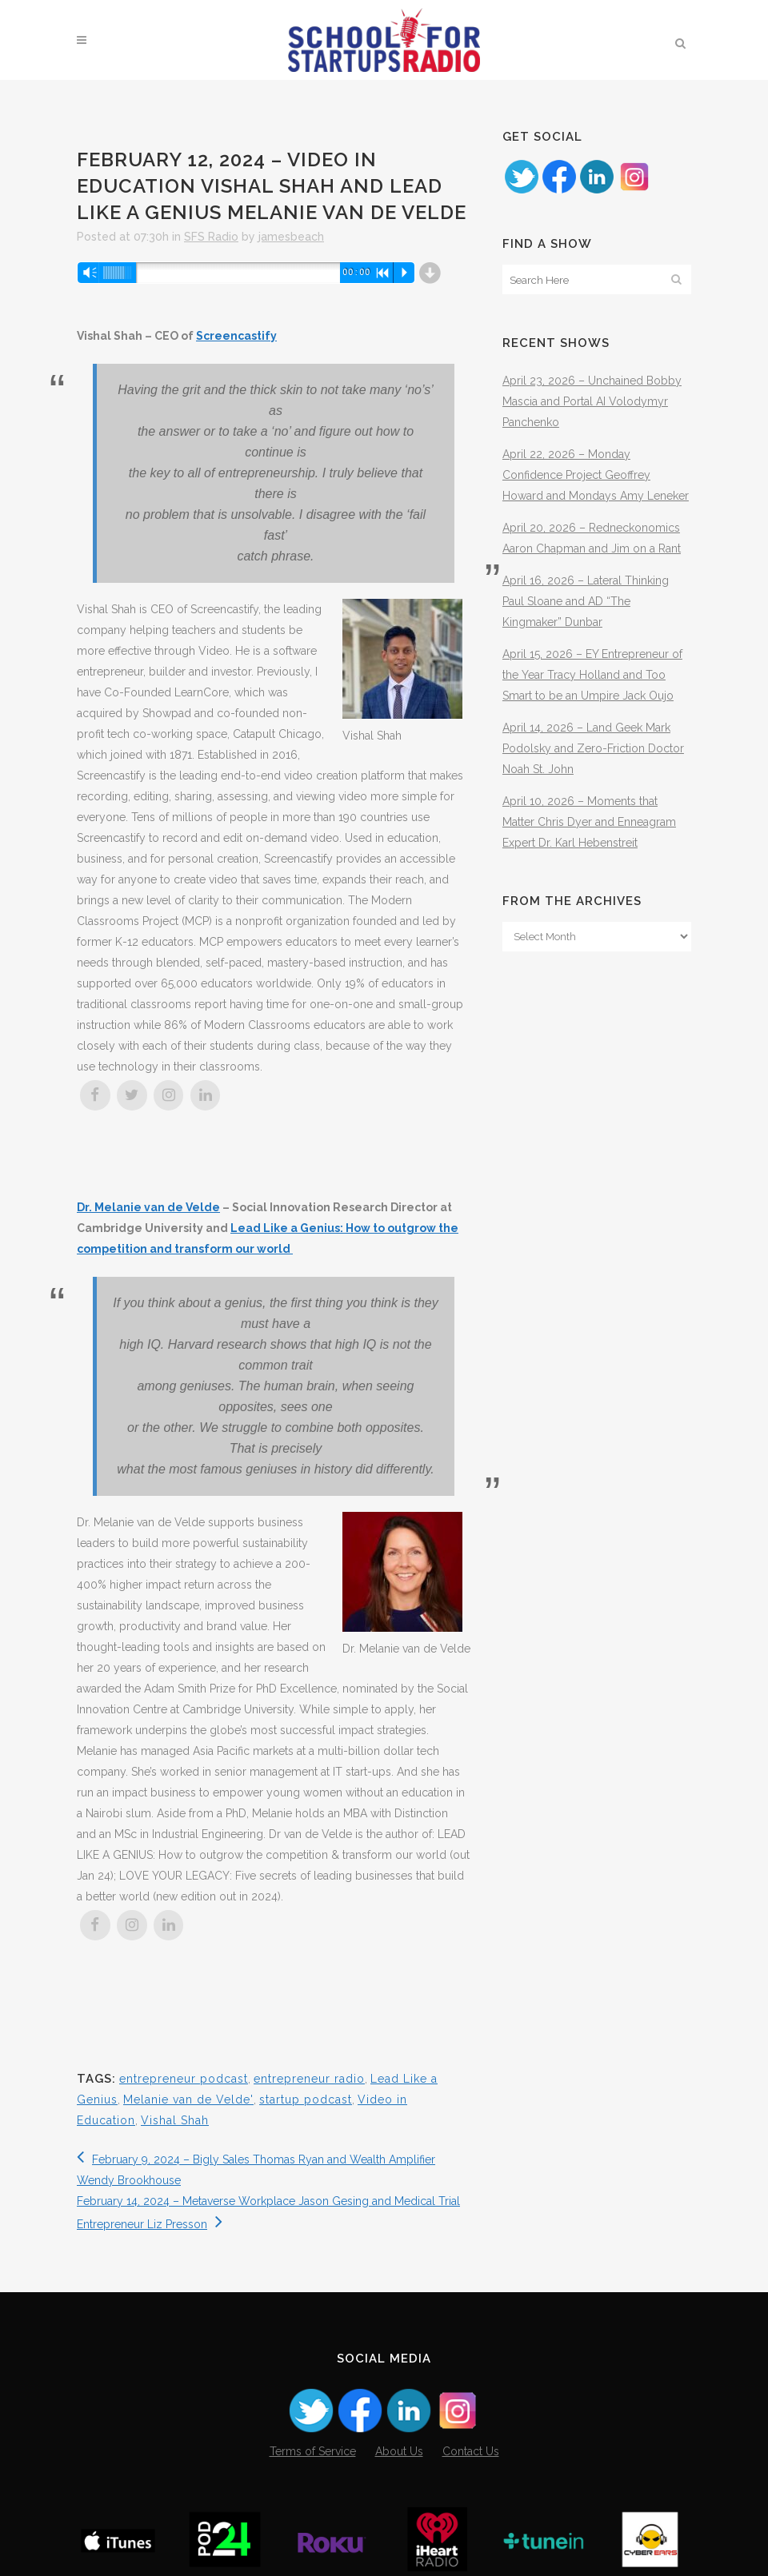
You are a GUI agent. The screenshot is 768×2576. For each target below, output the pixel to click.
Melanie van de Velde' (188, 2099)
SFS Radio (211, 236)
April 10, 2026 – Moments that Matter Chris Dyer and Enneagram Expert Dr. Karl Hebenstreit (589, 822)
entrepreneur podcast (183, 2078)
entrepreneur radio (309, 2078)
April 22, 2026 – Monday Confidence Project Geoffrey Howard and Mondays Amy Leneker (595, 475)
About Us (399, 2451)
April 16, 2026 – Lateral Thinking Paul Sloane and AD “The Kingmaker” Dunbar (585, 601)
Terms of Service (313, 2451)
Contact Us (470, 2451)
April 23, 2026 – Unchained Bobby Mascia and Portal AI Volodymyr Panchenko (592, 401)
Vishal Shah (175, 2120)
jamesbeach (291, 236)
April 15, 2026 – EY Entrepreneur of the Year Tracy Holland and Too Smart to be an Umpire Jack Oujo (592, 675)
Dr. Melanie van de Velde (148, 1207)
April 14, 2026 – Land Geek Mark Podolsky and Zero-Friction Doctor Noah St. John (593, 748)
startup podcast (305, 2099)
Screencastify (236, 335)
